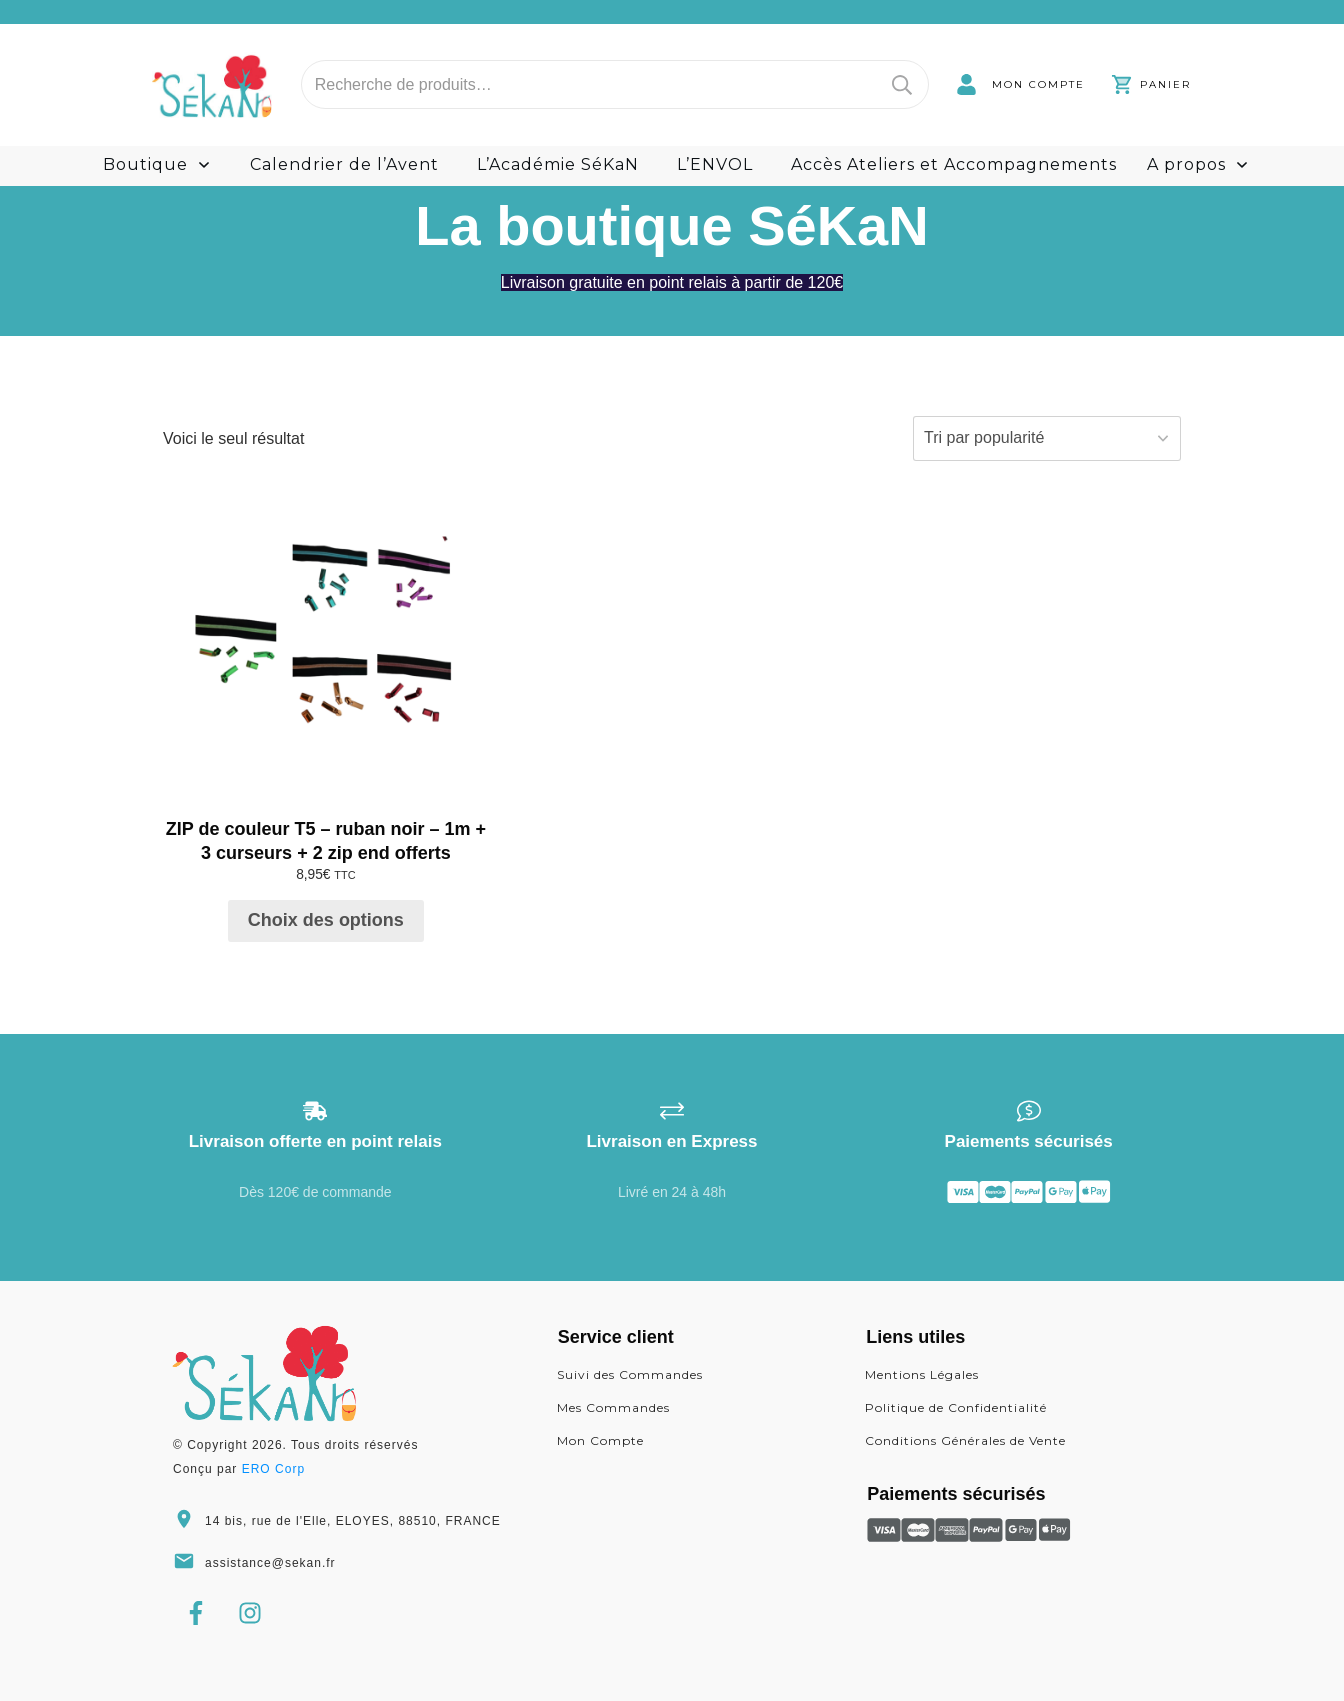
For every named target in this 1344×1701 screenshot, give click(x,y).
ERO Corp (273, 1469)
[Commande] (1047, 438)
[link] (1020, 84)
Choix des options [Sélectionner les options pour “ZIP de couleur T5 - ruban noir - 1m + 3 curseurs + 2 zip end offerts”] (326, 920)
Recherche (902, 84)
